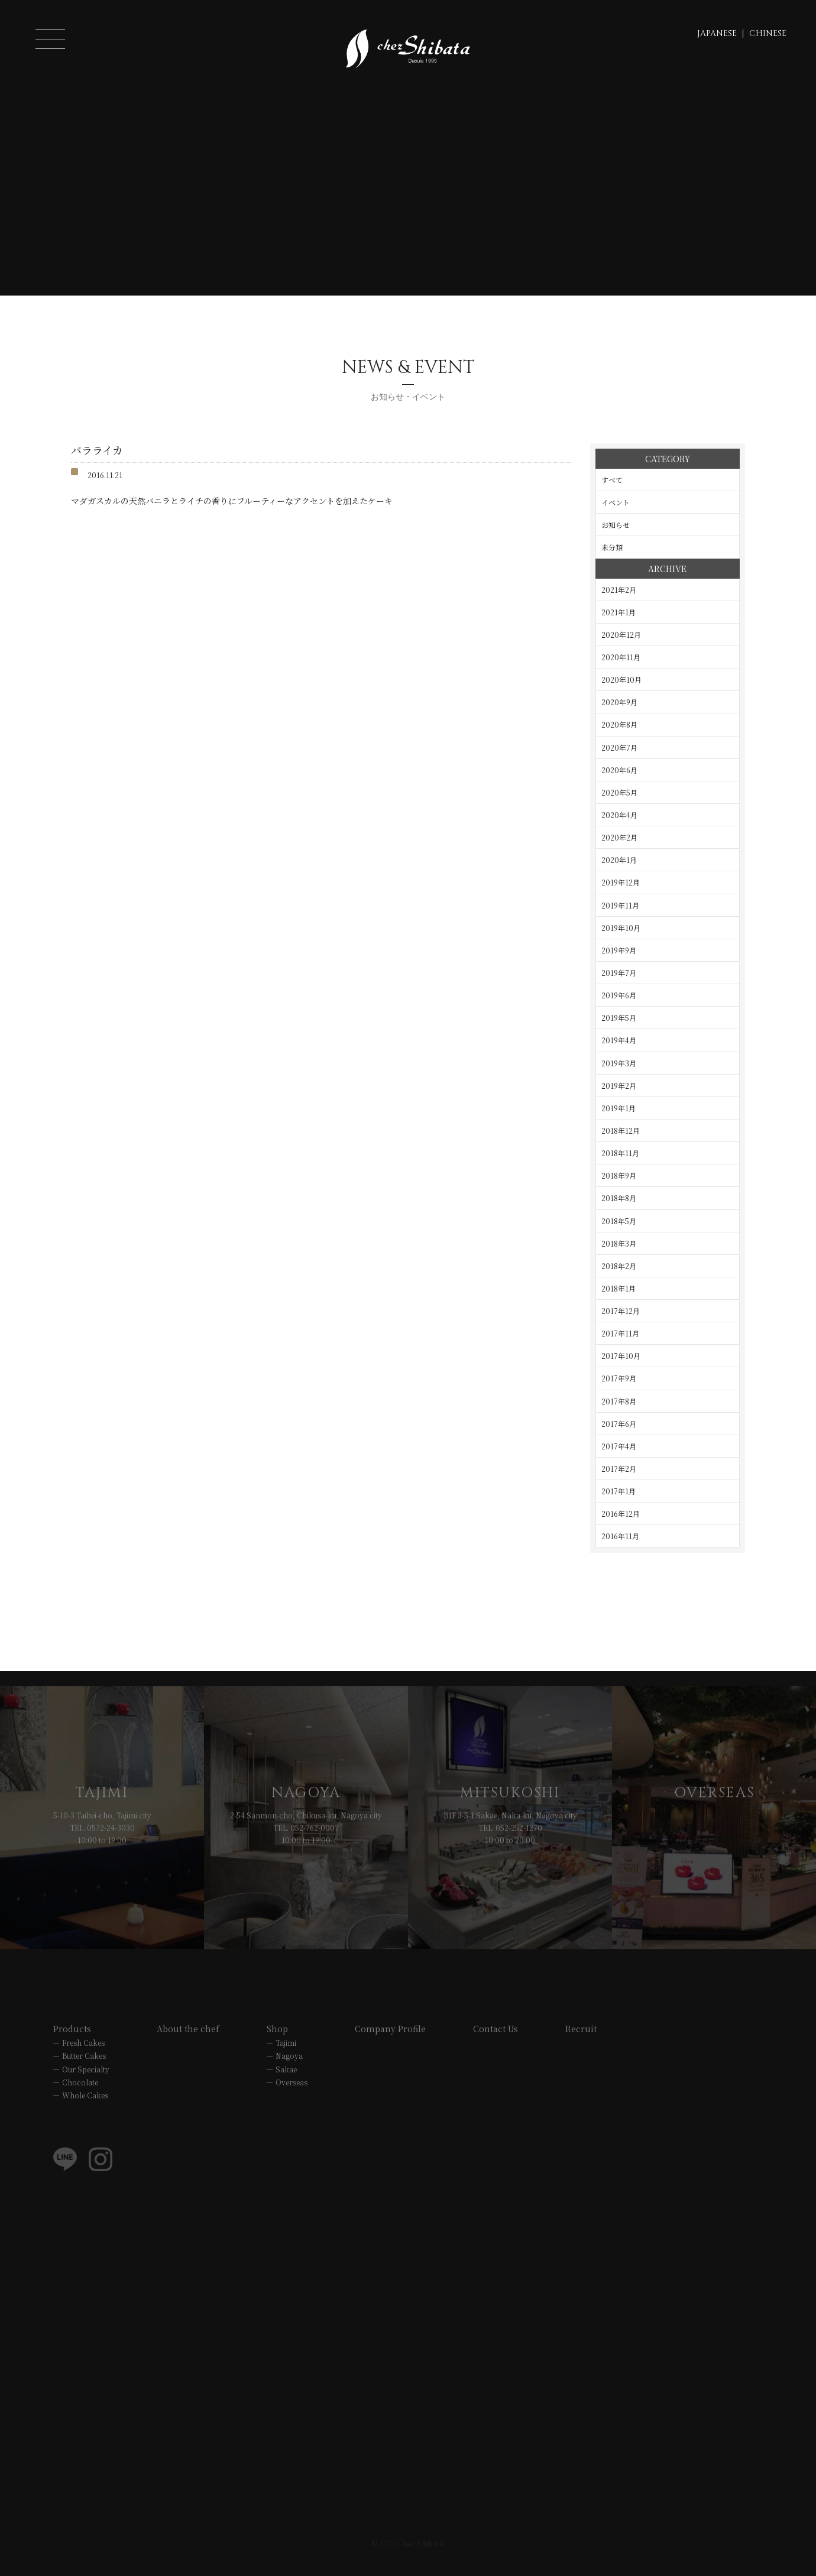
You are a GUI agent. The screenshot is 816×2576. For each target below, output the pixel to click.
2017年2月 (618, 1469)
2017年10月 (620, 1356)
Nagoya (289, 2074)
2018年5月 (618, 1221)
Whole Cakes (85, 2113)
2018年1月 (618, 1288)
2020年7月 (619, 747)
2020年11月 (620, 657)
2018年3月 (618, 1243)
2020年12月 (621, 635)
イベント (615, 502)
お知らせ (615, 525)
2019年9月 (618, 950)
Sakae (286, 2087)
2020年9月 (619, 702)
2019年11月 (620, 905)
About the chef (188, 2047)
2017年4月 (618, 1446)
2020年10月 (621, 679)
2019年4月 (618, 1040)
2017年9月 (618, 1378)
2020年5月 (619, 792)
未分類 (612, 547)
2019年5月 (618, 1018)
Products (72, 2047)
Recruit (581, 2047)
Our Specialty (85, 2087)
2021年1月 (618, 612)
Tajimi (286, 2061)
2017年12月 (620, 1311)
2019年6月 (618, 995)
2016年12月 (620, 1513)
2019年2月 (618, 1086)
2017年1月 (618, 1491)
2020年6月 (619, 770)
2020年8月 (619, 724)
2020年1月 (619, 860)
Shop (277, 2047)
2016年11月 (620, 1536)
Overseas (291, 2100)
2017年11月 (620, 1333)
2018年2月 (618, 1266)
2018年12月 (620, 1130)
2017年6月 (618, 1424)
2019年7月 (618, 973)
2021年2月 (618, 590)
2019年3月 (618, 1063)
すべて (612, 480)
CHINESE (767, 33)
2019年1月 (618, 1108)
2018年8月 (618, 1198)
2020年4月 (619, 815)
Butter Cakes (84, 2074)
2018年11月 (620, 1153)
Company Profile (390, 2047)
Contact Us (495, 2047)
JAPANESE (717, 33)
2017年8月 (618, 1401)
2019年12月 (620, 882)
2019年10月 (620, 928)
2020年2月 (619, 837)
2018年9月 (618, 1175)
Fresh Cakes (83, 2061)
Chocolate (80, 2100)
